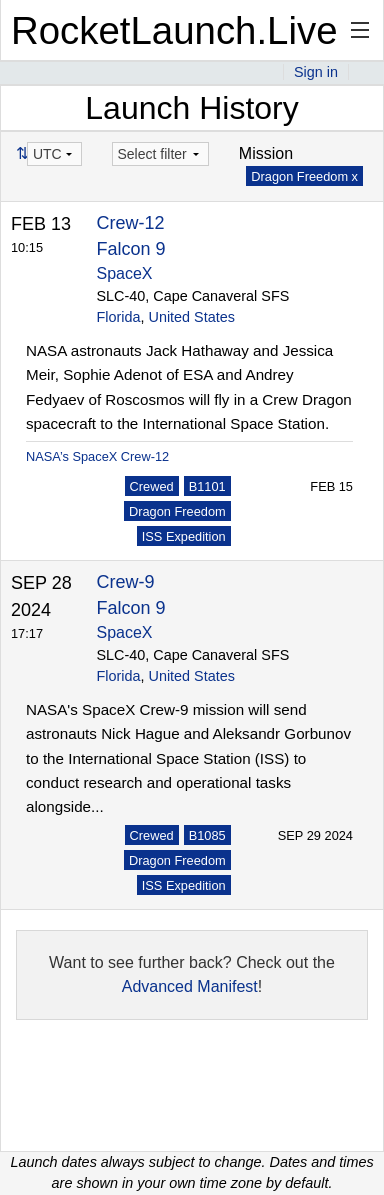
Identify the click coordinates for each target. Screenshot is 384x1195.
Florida (119, 317)
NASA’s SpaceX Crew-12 (97, 456)
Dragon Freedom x (304, 176)
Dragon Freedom (177, 511)
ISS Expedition (184, 536)
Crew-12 (131, 223)
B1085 (207, 835)
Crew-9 (126, 582)
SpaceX (125, 273)
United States (192, 317)
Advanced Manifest (190, 986)
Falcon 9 (131, 249)
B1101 (207, 486)
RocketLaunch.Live (174, 30)
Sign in (316, 72)
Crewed (152, 486)
